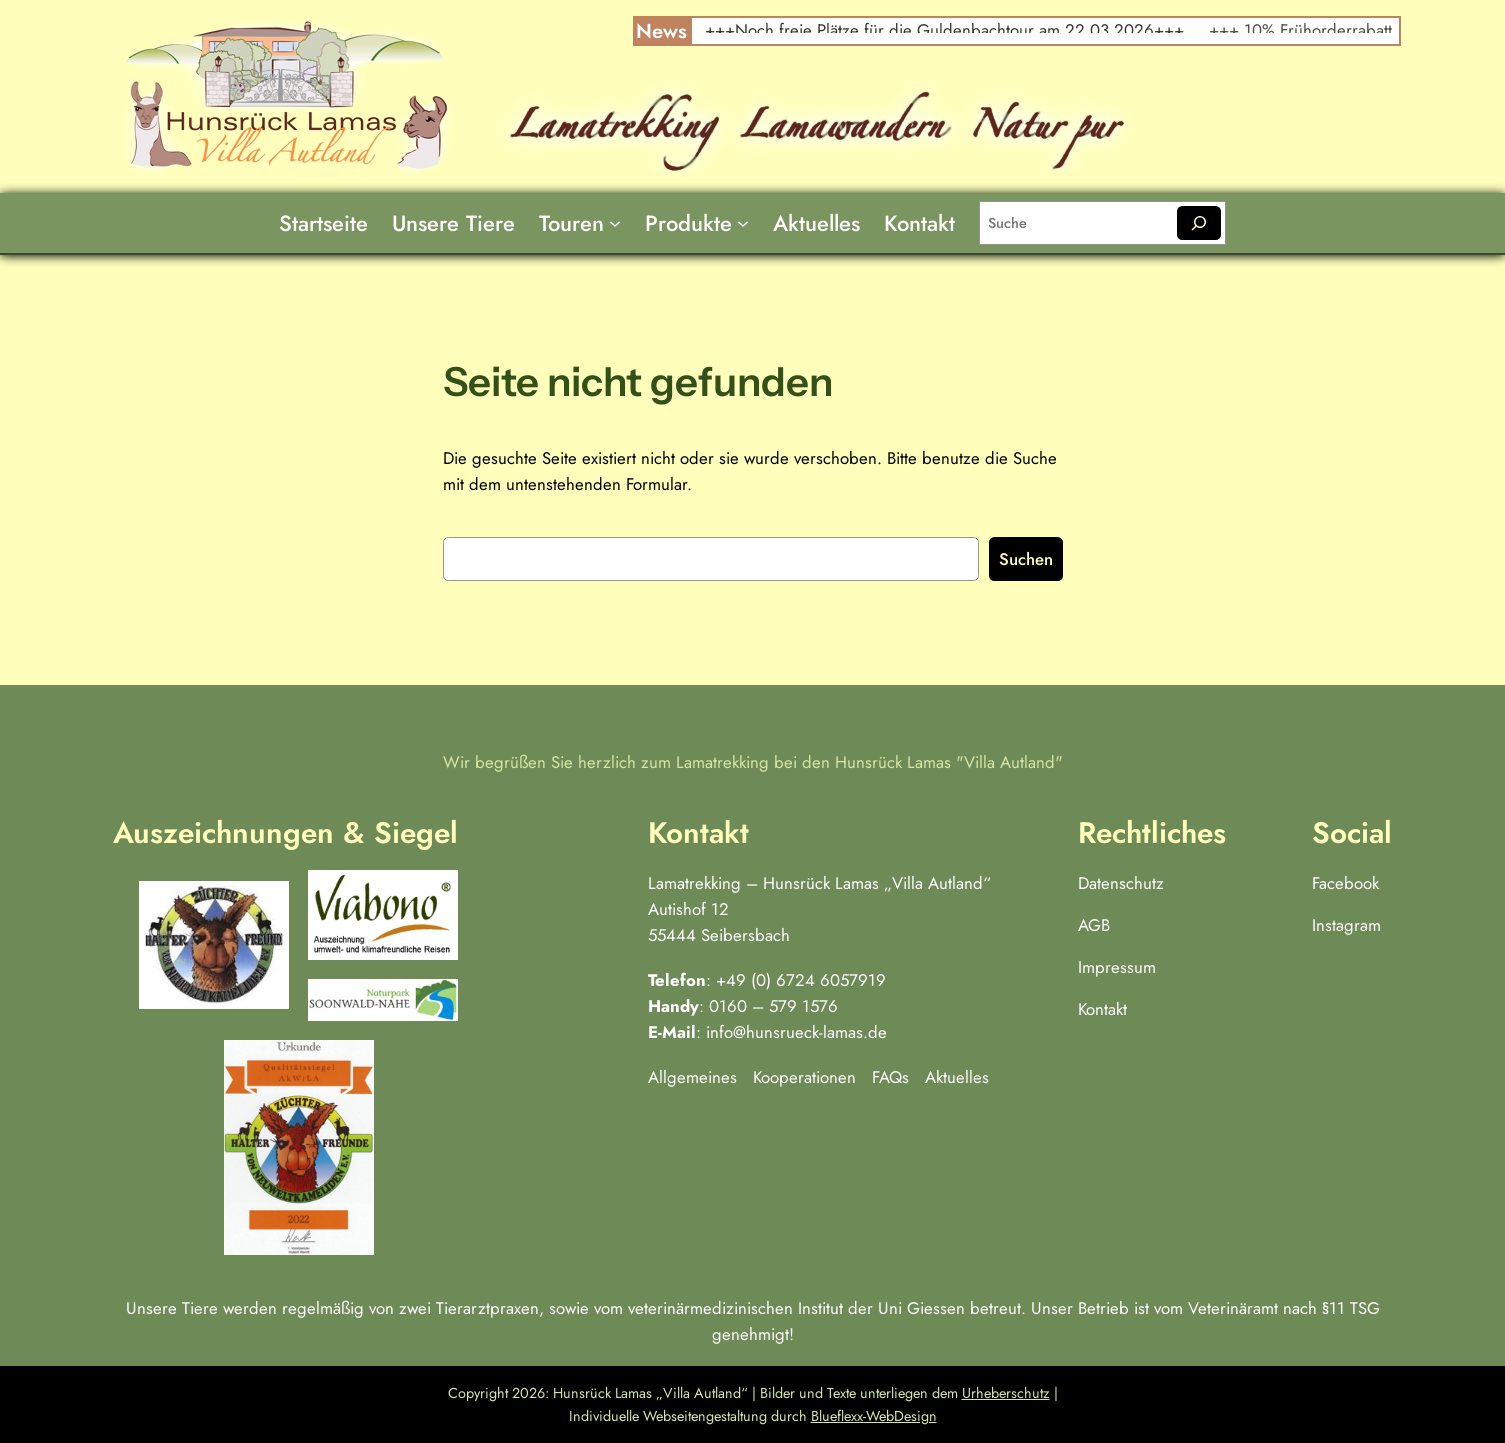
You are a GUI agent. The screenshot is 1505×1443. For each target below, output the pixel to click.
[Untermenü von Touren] (615, 223)
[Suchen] (1198, 223)
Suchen (1026, 559)
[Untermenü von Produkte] (743, 223)
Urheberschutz (1006, 1393)
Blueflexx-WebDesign (874, 1416)
